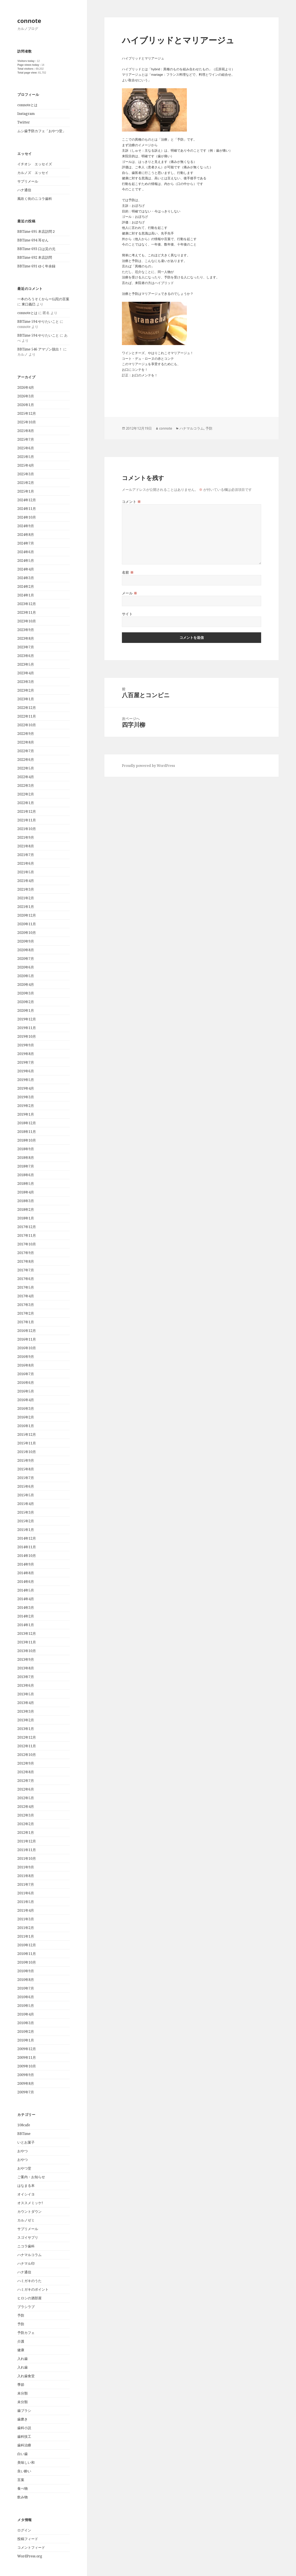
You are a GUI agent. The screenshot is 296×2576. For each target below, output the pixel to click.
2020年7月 (25, 958)
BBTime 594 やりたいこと (38, 321)
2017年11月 (26, 1235)
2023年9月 (25, 629)
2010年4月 (25, 2014)
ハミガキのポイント (33, 2289)
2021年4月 (25, 880)
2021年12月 (26, 811)
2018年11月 (26, 1131)
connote (29, 21)
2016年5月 (25, 1391)
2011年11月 (26, 1849)
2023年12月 (26, 603)
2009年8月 (25, 2083)
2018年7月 (25, 1166)
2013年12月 (26, 1633)
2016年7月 (25, 1374)
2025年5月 (25, 456)
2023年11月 (26, 612)
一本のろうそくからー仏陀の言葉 (43, 299)
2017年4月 (25, 1296)
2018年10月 (26, 1140)
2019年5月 (25, 1079)
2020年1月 (25, 1010)
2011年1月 (25, 1936)
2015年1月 (25, 1529)
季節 (20, 2384)
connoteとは (27, 105)
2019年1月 (25, 1114)
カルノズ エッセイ (33, 172)
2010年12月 (26, 1945)
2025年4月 (25, 465)
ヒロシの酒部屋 (29, 2298)
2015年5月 (25, 1495)
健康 (20, 2350)
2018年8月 (25, 1157)
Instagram (26, 113)
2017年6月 (25, 1278)
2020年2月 (25, 1001)
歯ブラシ (24, 2410)
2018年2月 (25, 1209)
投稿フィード (27, 2538)
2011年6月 (25, 1893)
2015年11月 (26, 1443)
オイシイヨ (26, 2194)
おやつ (22, 2151)
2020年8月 (25, 950)
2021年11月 (26, 820)
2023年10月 (26, 621)
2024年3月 (25, 577)
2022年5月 (25, 768)
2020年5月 (25, 975)
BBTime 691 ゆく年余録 (36, 266)
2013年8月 (25, 1668)
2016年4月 (25, 1399)
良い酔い (24, 2471)
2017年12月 (26, 1226)
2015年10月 (26, 1451)
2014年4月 (25, 1598)
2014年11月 (26, 1547)
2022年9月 (25, 733)
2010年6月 (25, 1997)
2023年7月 (25, 647)
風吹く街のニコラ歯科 (34, 198)
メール (129, 593)
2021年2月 (25, 898)
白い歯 (22, 2453)
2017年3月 (25, 1304)
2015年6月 (25, 1486)
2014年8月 (25, 1573)
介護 (20, 2341)
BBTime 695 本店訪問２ (36, 231)
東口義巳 (29, 304)
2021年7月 (25, 854)
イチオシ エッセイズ (34, 164)
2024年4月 (25, 569)
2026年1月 (25, 404)
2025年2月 (25, 482)
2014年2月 (25, 1616)
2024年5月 (25, 560)
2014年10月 (26, 1555)
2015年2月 (25, 1521)
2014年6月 (25, 1581)
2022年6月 (25, 759)
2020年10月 (26, 932)
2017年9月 (25, 1252)
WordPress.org (29, 2556)
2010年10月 (26, 1962)
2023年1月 (25, 699)
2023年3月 (25, 681)
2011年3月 (25, 1919)
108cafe (23, 2125)
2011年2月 (25, 1927)
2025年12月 (26, 413)
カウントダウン (29, 2211)
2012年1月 (25, 1832)
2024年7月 (25, 543)
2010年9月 (25, 1971)
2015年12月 (26, 1434)
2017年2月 (25, 1313)
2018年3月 (25, 1200)
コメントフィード (31, 2547)
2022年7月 (25, 750)
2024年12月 (26, 500)
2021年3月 (25, 889)
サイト (127, 614)
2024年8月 (25, 534)
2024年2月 (25, 586)
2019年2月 (25, 1105)
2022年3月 (25, 785)
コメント (131, 501)
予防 (20, 2315)
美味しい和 (26, 2462)
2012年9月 (25, 1763)
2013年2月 (25, 1720)
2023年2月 (25, 690)
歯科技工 (24, 2436)
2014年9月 (25, 1564)
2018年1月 (25, 1218)
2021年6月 (25, 863)
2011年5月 (25, 1901)
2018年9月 (25, 1149)
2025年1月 (25, 491)
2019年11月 (26, 1027)
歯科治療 (24, 2445)
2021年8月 (25, 846)
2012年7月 (25, 1780)
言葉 (20, 2479)
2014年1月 (25, 1624)
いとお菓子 (26, 2142)
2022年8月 (25, 742)
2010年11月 (26, 1953)
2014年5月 (25, 1590)
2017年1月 (25, 1322)
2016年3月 (25, 1408)
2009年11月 (26, 2057)
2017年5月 (25, 1287)
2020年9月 (25, 941)
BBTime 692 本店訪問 (34, 257)
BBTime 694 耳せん (33, 240)
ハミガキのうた (29, 2280)
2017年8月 (25, 1261)
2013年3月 (25, 1711)
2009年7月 (25, 2092)
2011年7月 (25, 1884)
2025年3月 (25, 474)
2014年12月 (26, 1538)
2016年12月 (26, 1330)
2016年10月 (26, 1348)
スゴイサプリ (27, 2237)
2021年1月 (25, 906)
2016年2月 (25, 1417)
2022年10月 (26, 725)
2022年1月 (25, 802)
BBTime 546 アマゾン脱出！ (39, 349)
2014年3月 (25, 1607)
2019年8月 (25, 1053)
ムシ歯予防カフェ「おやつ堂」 (41, 130)
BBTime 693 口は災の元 (36, 248)
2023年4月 (25, 673)
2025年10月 (26, 422)
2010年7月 (25, 1988)
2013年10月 (26, 1650)
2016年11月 (26, 1339)
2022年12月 (26, 707)
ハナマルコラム (29, 2254)
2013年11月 (26, 1642)
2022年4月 (25, 776)
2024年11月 (26, 508)
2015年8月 (25, 1469)
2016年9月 (25, 1356)
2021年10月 (26, 828)
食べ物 (22, 2488)
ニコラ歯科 (26, 2246)
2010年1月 (25, 2040)
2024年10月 (26, 517)
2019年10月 (26, 1036)
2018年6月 (25, 1174)
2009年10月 (26, 2066)
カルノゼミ (26, 2220)
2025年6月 (25, 448)
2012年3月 (25, 1815)
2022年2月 (25, 794)
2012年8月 (25, 1772)
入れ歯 (22, 2358)
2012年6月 (25, 1789)
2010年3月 (25, 2022)
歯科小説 (24, 2427)
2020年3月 (25, 993)
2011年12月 (26, 1841)
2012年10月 (26, 1754)
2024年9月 (25, 526)
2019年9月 (25, 1045)
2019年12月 (26, 1019)
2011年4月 (25, 1910)
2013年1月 (25, 1728)
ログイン (24, 2530)
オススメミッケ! (30, 2202)
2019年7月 (25, 1062)
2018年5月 (25, 1183)
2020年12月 (26, 915)
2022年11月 (26, 716)
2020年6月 (25, 967)
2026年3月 (25, 396)
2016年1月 (25, 1425)
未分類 (22, 2393)
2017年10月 (26, 1244)
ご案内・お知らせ (31, 2177)
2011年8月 (25, 1875)
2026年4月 (25, 387)
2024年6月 (25, 551)
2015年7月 (25, 1477)
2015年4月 (25, 1503)
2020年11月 (26, 924)
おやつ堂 (24, 2168)
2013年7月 (25, 1676)
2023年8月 (25, 638)
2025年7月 (25, 439)
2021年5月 (25, 872)
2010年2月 (25, 2031)
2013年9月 (25, 1659)
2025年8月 (25, 430)
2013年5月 (25, 1694)
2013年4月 (25, 1702)
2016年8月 (25, 1365)
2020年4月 (25, 984)
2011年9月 (25, 1867)
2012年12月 (26, 1737)
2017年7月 (25, 1270)
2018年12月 (26, 1123)
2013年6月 (25, 1685)
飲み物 (22, 2497)
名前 (128, 572)
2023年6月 (25, 655)
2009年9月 (25, 2074)
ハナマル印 (26, 2263)
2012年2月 (25, 1823)
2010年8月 (25, 1979)
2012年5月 (25, 1797)
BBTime (24, 2133)
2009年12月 (26, 2048)
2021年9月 (25, 837)
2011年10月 (26, 1858)
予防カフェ (26, 2332)
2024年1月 (25, 595)
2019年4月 (25, 1088)
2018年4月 (25, 1192)
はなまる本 (26, 2185)
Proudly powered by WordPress (148, 765)
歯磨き (22, 2419)
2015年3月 (25, 1512)
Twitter (23, 122)
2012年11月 (26, 1746)
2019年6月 (25, 1071)
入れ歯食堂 (26, 2376)
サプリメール (27, 181)
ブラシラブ (26, 2306)
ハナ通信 (24, 190)
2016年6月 (25, 1382)
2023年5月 (25, 664)
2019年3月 (25, 1097)
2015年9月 (25, 1460)
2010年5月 (25, 2005)
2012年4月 (25, 1806)
